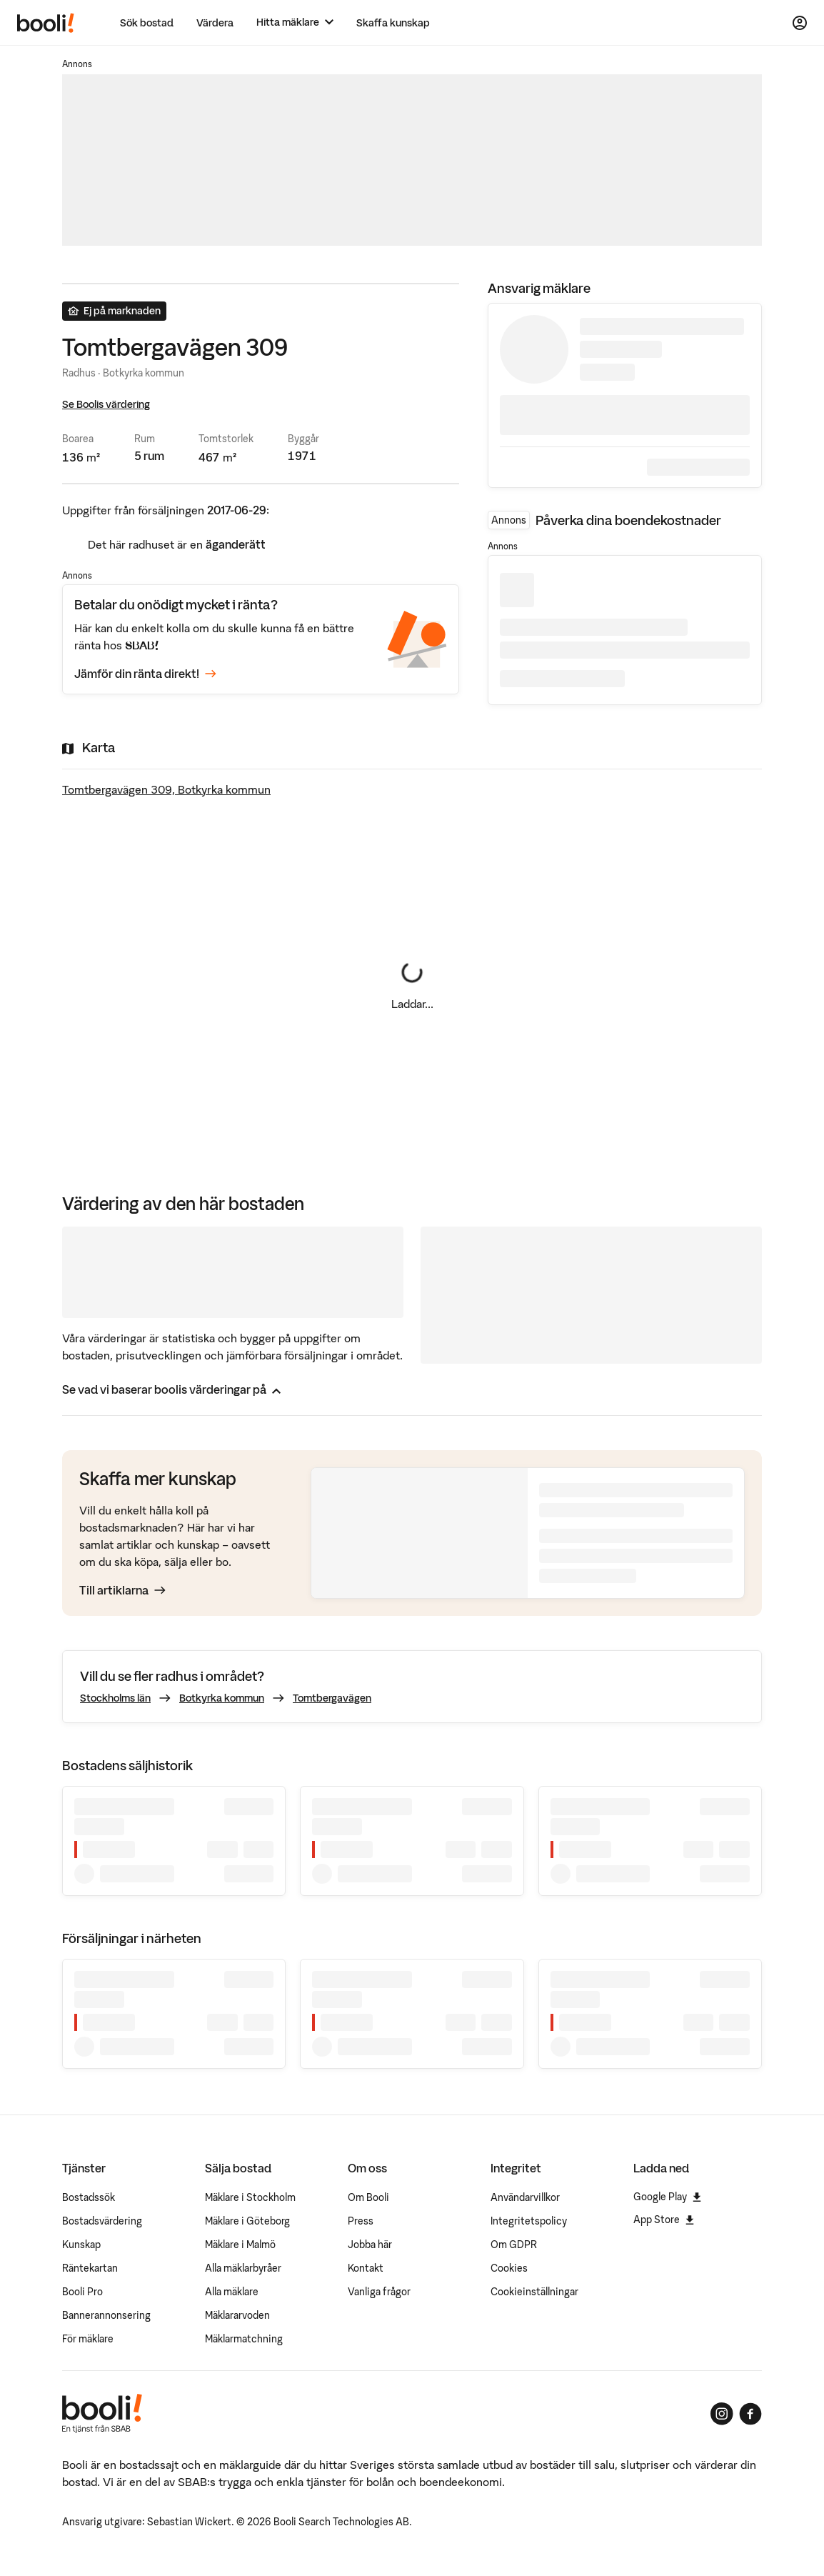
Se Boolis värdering (106, 404)
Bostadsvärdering (102, 2221)
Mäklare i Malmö (240, 2244)
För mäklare (88, 2338)
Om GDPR (514, 2244)
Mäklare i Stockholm (250, 2197)
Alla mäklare (231, 2291)
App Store (663, 2219)
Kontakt (365, 2268)
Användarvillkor (525, 2197)
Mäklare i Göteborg (247, 2221)
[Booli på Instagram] (721, 2413)
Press (360, 2221)
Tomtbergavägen (332, 1698)
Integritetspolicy (529, 2221)
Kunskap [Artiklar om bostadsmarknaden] (81, 2244)
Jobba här (370, 2244)
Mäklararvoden (237, 2315)
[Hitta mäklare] (294, 22)
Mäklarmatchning (244, 2338)
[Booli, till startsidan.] (45, 23)
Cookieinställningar (534, 2291)
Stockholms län (115, 1698)
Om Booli (368, 2197)
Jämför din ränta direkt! (145, 674)
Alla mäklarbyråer (243, 2268)
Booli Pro (82, 2291)
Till (122, 1590)
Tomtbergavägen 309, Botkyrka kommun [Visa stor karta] (166, 789)
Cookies (509, 2268)
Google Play (667, 2196)
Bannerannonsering (106, 2315)
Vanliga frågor (379, 2291)
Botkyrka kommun (221, 1698)
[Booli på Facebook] (750, 2413)
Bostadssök (88, 2197)
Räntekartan (90, 2268)
